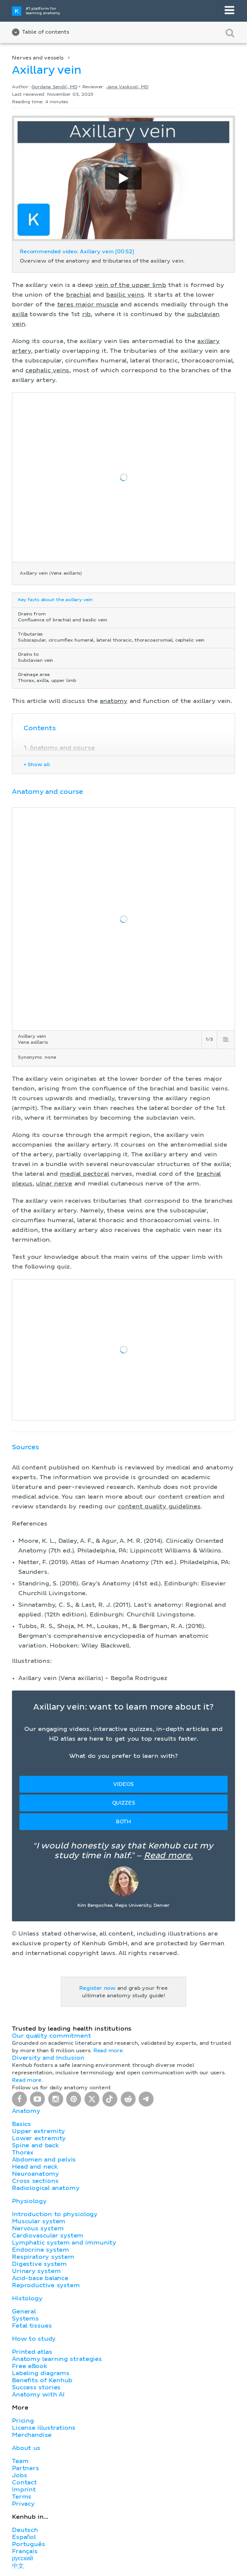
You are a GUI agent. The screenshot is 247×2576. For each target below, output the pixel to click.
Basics (21, 2124)
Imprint (24, 2490)
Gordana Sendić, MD (54, 87)
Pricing (23, 2421)
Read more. (168, 1856)
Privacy (23, 2504)
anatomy (113, 701)
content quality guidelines (159, 1506)
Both (123, 1821)
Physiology (29, 2201)
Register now (97, 1988)
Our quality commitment (51, 2036)
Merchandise (32, 2435)
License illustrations (43, 2428)
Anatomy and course (62, 748)
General (24, 2312)
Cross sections (35, 2181)
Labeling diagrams (41, 2373)
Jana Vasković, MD (127, 87)
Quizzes (123, 1803)
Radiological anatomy (45, 2188)
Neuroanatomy (35, 2174)
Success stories (36, 2387)
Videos (123, 1784)
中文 (18, 2566)
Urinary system (36, 2271)
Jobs (19, 2475)
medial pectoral (84, 1174)
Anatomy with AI (38, 2395)
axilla (20, 314)
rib (86, 314)
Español (24, 2537)
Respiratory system (43, 2257)
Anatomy (26, 2111)
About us (26, 2448)
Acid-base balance (40, 2278)
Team (20, 2461)
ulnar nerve (54, 1184)
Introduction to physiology (55, 2214)
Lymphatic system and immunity (64, 2243)
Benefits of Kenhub (42, 2380)
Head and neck (35, 2167)
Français (25, 2551)
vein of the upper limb (130, 285)
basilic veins (125, 295)
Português (28, 2544)
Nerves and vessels (38, 58)
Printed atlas (32, 2352)
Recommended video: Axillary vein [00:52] (77, 251)
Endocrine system (40, 2250)
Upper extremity (38, 2131)
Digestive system (39, 2264)
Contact (24, 2482)
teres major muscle (87, 305)
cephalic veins (47, 370)
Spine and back (35, 2145)
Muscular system (38, 2221)
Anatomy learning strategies (57, 2359)
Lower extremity (39, 2138)
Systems (25, 2319)
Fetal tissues (32, 2326)
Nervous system (38, 2228)
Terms (21, 2497)
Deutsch (25, 2530)
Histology (27, 2298)
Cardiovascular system (47, 2236)
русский (22, 2558)
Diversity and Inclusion (48, 2058)
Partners (25, 2468)
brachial (78, 295)
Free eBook (29, 2366)
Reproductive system (46, 2285)
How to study (34, 2339)
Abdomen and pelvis (44, 2160)
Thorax (23, 2153)
